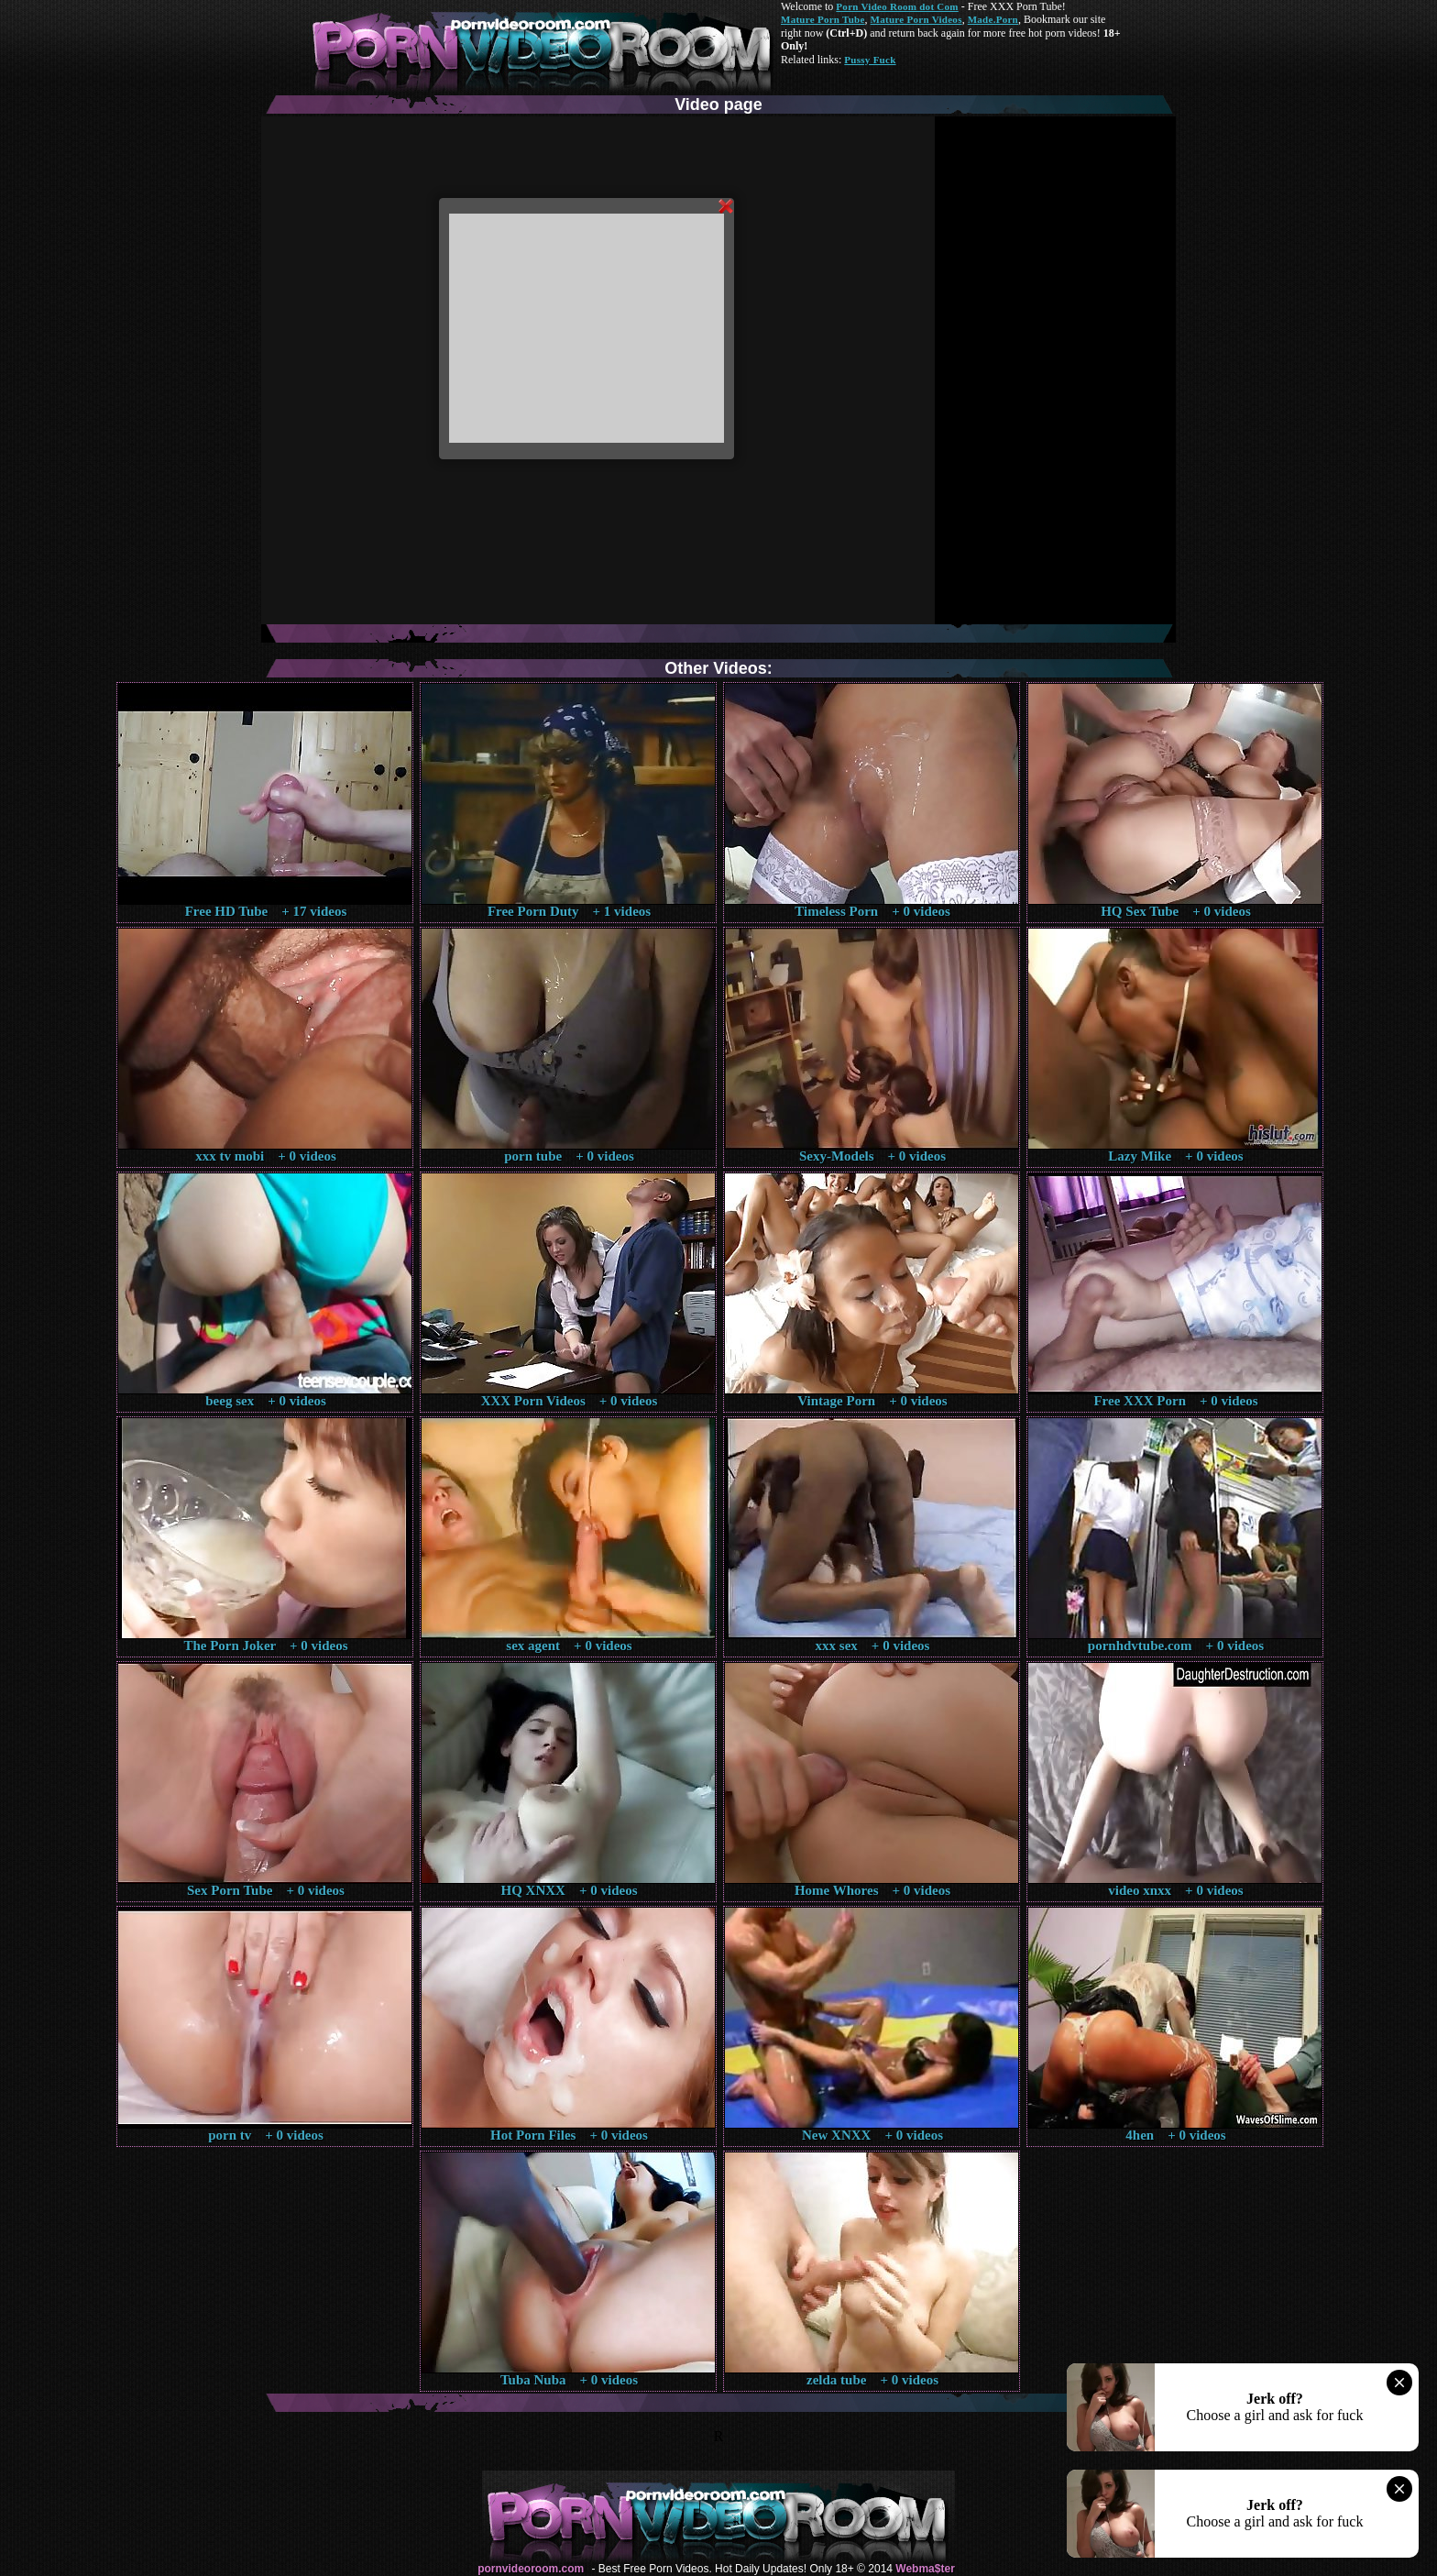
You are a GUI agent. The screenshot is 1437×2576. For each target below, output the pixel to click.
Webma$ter (924, 2568)
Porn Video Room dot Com (897, 6)
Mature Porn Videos (916, 19)
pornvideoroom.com (530, 2568)
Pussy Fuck (869, 59)
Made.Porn (993, 19)
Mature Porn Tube (823, 19)
